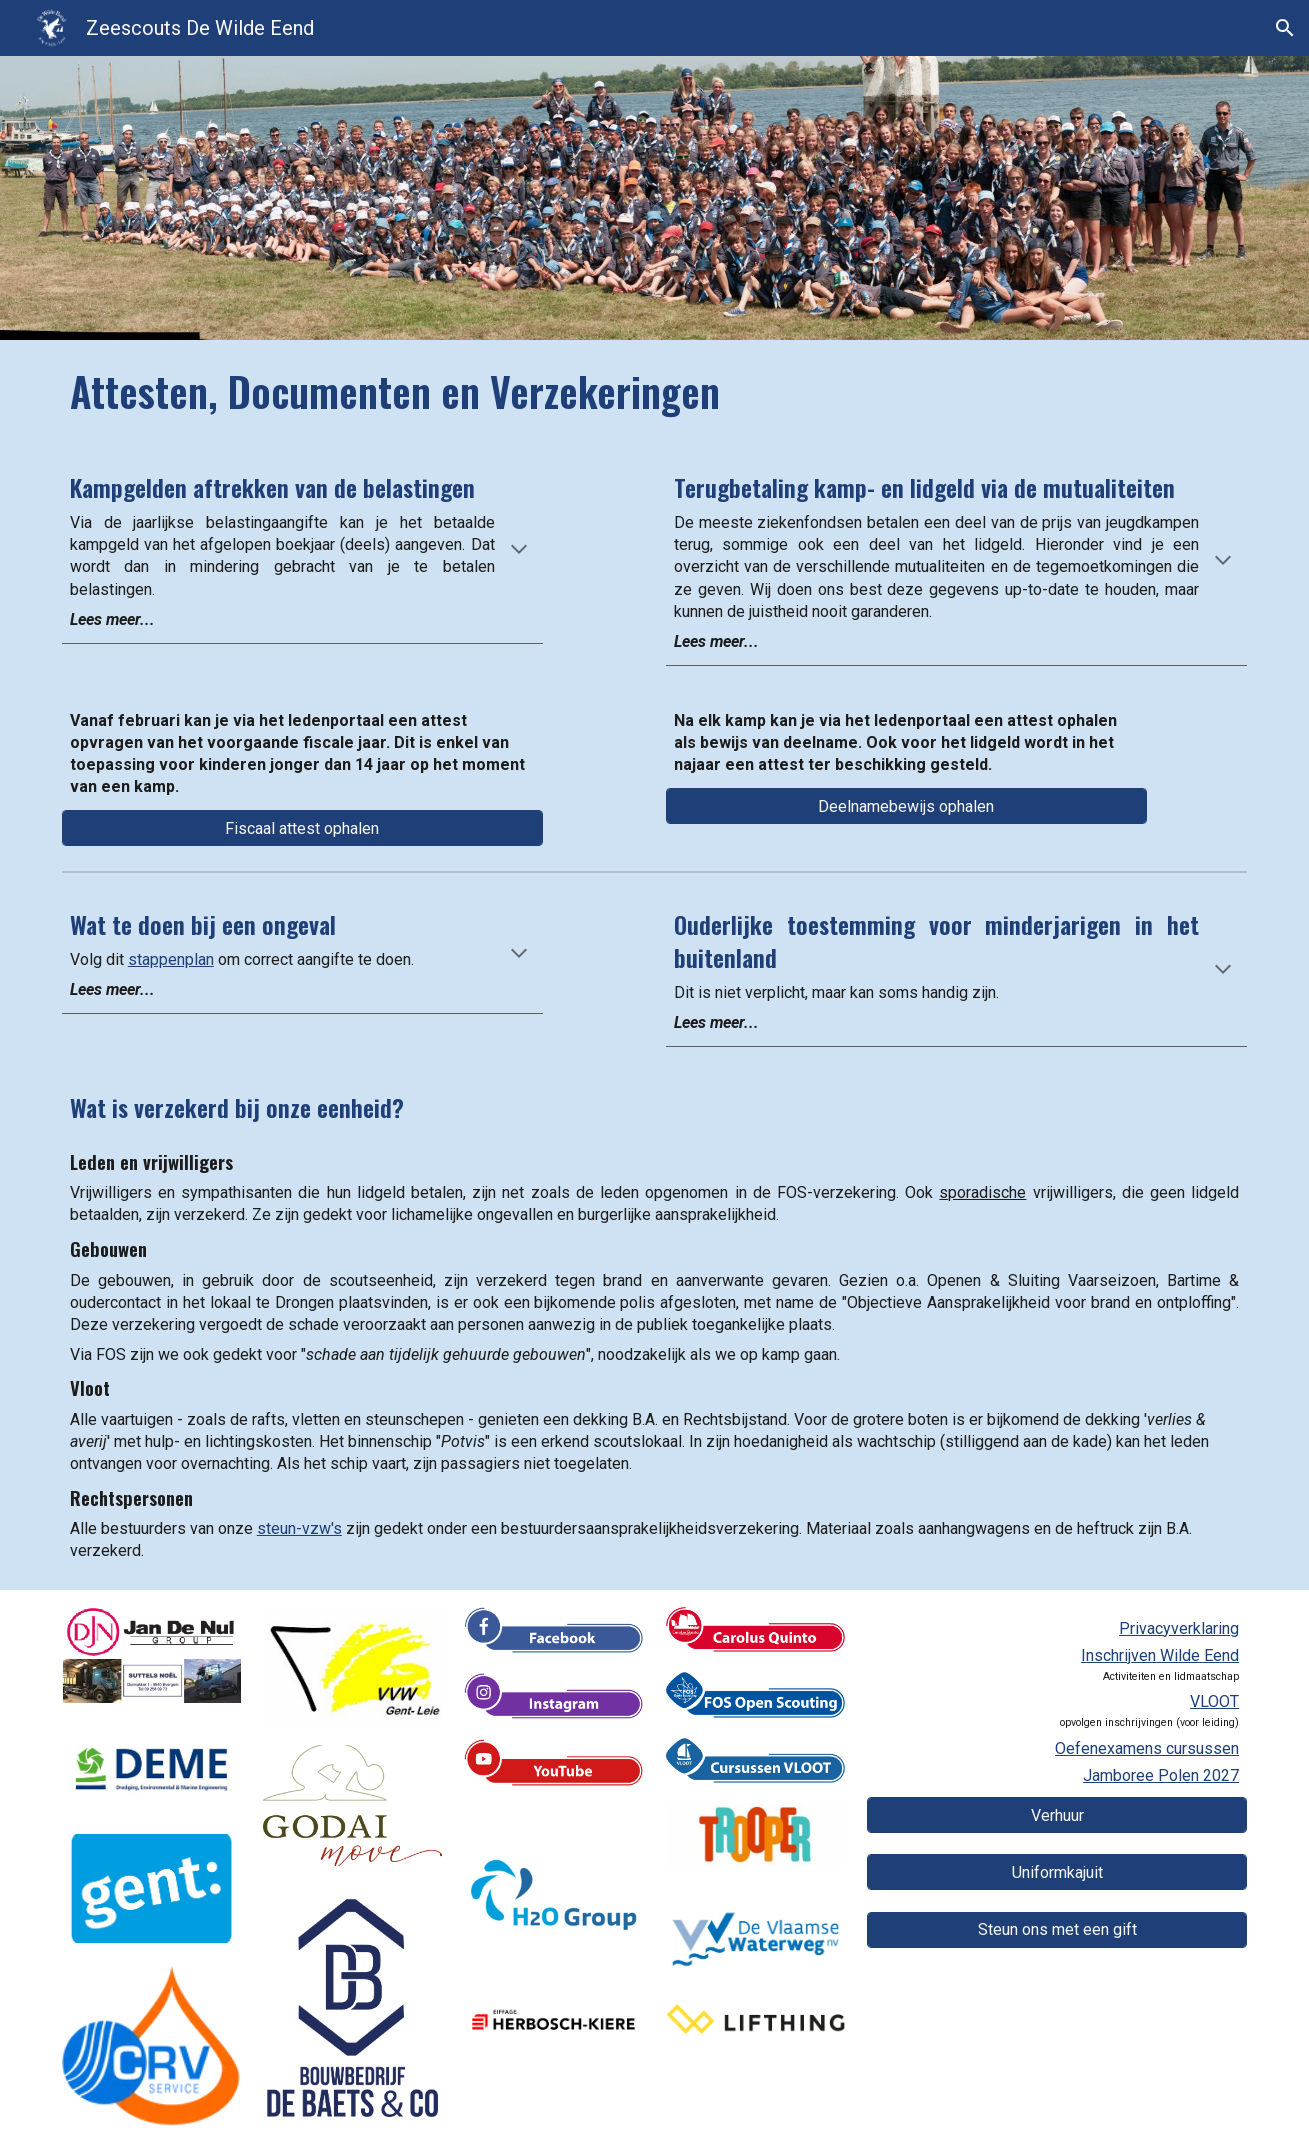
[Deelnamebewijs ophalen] (906, 806)
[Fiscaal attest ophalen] (302, 828)
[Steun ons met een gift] (1057, 1929)
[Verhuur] (1057, 1815)
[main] (654, 391)
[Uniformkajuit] (1057, 1872)
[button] (1285, 28)
